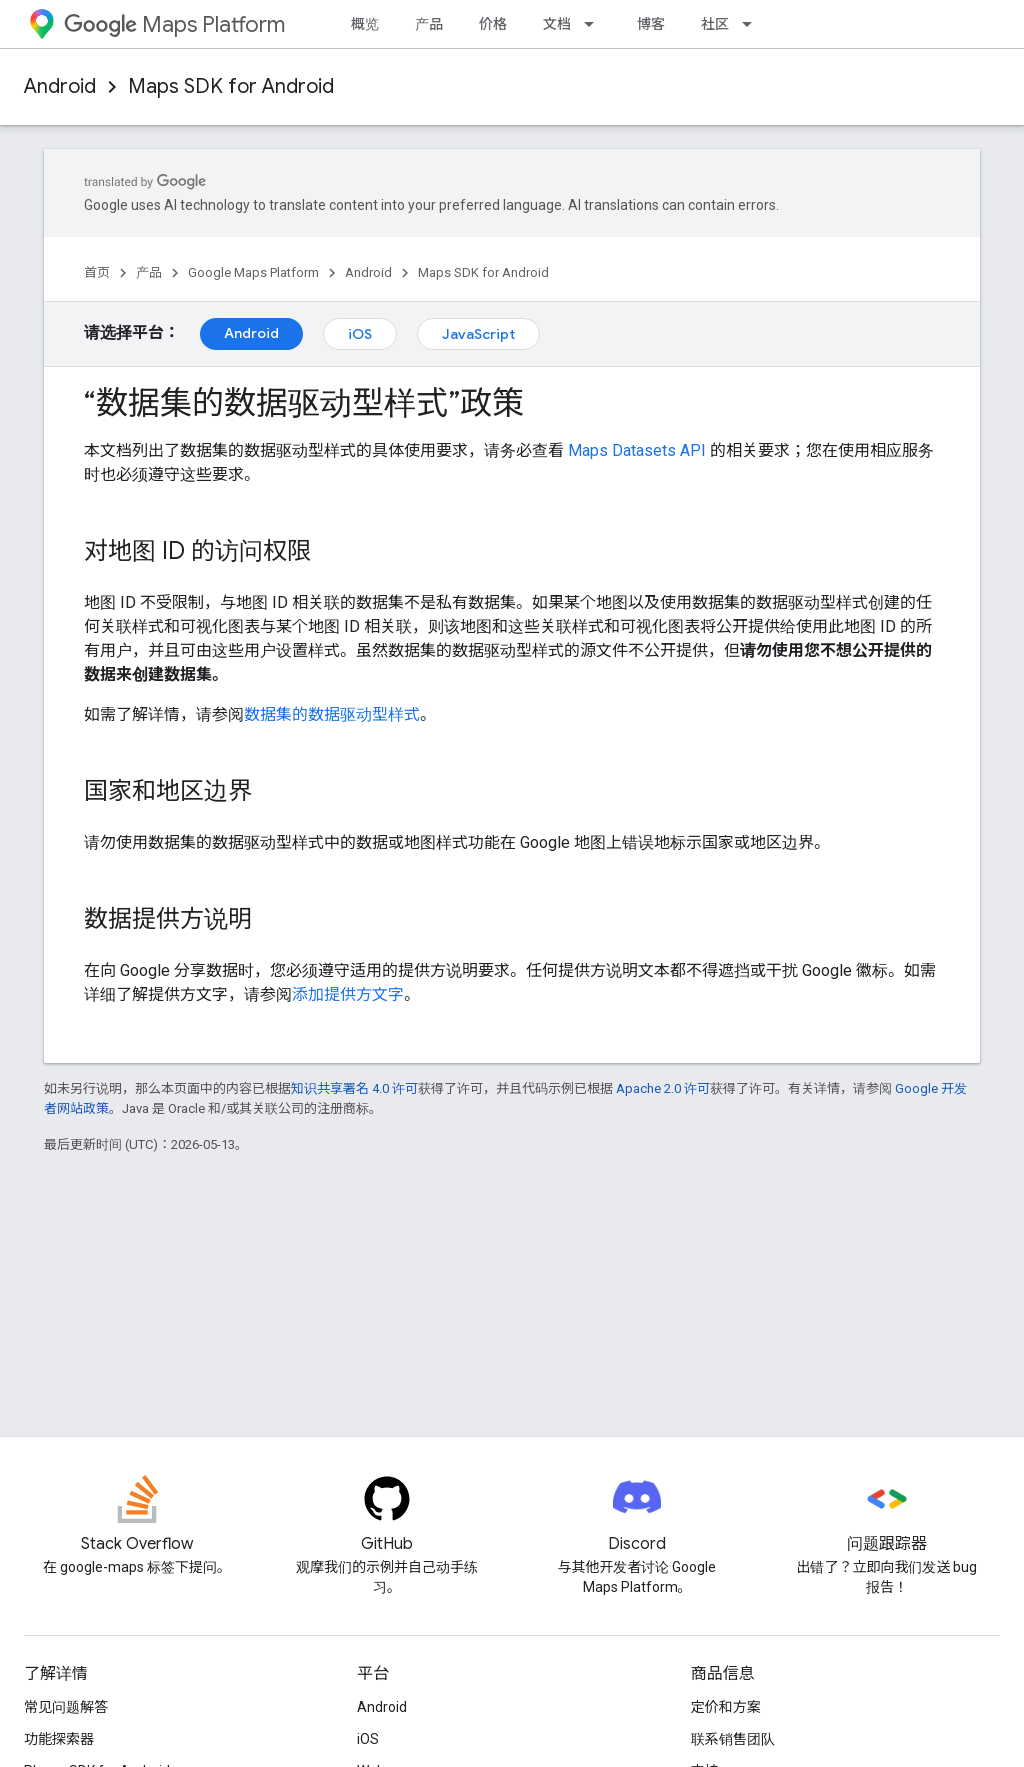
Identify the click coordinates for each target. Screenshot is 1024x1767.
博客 (651, 24)
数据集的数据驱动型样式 (332, 714)
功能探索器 (59, 1739)
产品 (429, 24)
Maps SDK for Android (231, 86)
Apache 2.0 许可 (663, 1088)
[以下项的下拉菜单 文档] (595, 24)
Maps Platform (174, 24)
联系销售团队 (733, 1739)
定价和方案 (726, 1707)
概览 (365, 24)
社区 (715, 24)
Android (60, 86)
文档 (557, 24)
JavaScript (478, 334)
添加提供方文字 (348, 994)
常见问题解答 (66, 1707)
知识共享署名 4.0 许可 (354, 1088)
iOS (360, 334)
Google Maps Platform (253, 272)
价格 (493, 24)
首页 (97, 272)
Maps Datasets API (637, 450)
